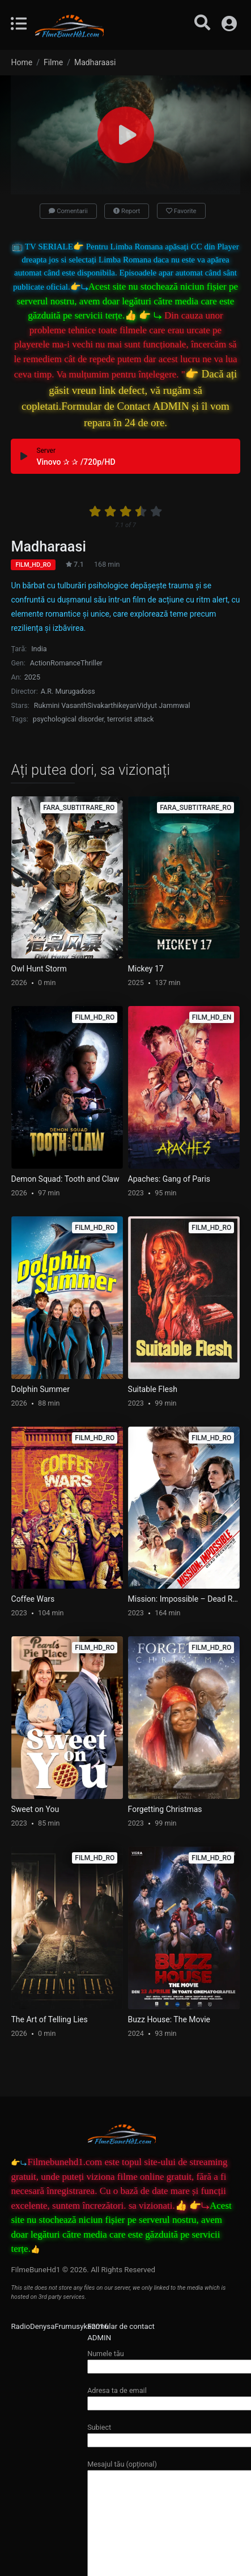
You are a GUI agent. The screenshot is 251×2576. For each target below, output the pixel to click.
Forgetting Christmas (165, 1809)
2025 (32, 677)
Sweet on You (35, 1809)
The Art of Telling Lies (49, 2019)
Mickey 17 (146, 968)
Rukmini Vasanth (60, 705)
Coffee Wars (33, 1598)
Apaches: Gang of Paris (169, 1178)
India (38, 648)
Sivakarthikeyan (112, 705)
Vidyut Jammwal (163, 705)
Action (40, 663)
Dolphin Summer (40, 1389)
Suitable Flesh (152, 1389)
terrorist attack (130, 719)
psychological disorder (68, 719)
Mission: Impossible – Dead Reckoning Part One (184, 1598)
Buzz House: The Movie (169, 2019)
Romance (65, 663)
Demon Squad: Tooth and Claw (65, 1178)
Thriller (91, 663)
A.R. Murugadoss (68, 691)
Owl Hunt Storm (39, 968)
